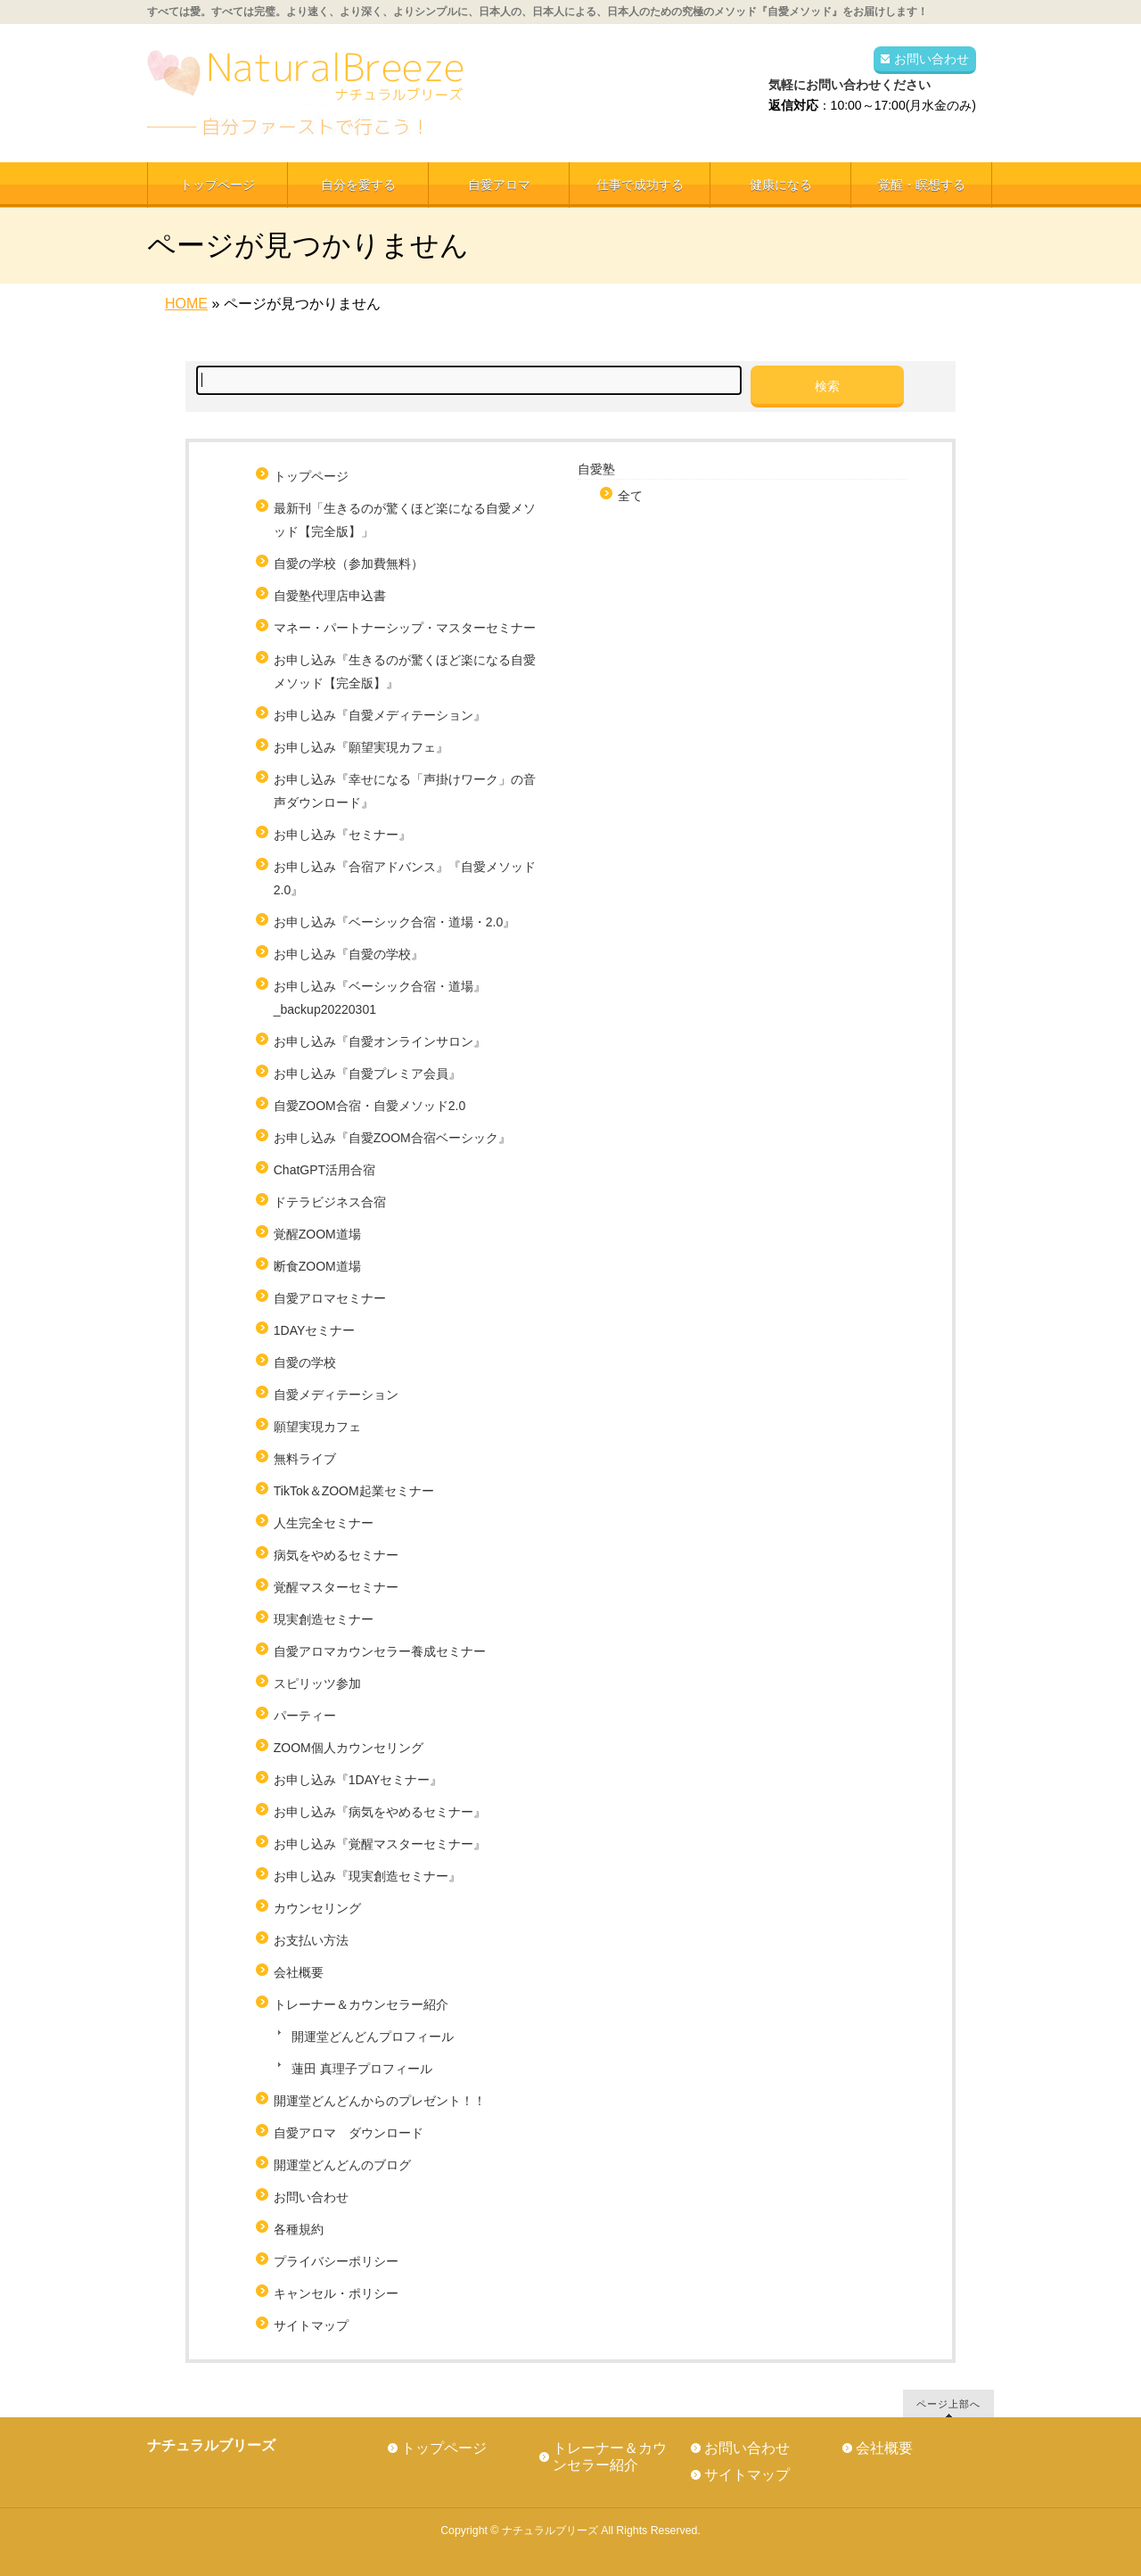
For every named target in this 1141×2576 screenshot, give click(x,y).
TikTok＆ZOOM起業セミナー (354, 1491)
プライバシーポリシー (336, 2261)
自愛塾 (596, 469)
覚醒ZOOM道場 (317, 1234)
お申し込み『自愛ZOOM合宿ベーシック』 (392, 1138)
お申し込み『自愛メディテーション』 (380, 715)
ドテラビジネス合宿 (330, 1202)
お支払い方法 (311, 1940)
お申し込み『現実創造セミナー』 (367, 1876)
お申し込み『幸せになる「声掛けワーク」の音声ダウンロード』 (405, 791)
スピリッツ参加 (317, 1683)
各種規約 (299, 2229)
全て (630, 496)
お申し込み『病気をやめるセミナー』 (380, 1812)
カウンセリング (317, 1908)
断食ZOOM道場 (317, 1266)
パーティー (305, 1715)
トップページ (311, 476)
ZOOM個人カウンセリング (348, 1748)
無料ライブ (305, 1459)
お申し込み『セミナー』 (342, 834)
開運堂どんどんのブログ (342, 2165)
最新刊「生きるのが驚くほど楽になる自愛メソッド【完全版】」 (405, 520)
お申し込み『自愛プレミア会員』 (367, 1073)
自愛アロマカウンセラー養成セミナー (380, 1651)
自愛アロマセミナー (330, 1298)
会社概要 (299, 1972)
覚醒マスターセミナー (336, 1587)
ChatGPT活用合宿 (331, 1170)
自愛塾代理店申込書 (330, 595)
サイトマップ (311, 2325)
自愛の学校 (305, 1362)
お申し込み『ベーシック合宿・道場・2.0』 (394, 922)
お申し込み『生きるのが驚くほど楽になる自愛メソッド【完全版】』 (405, 671)
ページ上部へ (948, 2403)
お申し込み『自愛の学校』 (348, 954)
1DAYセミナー (315, 1330)
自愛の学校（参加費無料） (348, 563)
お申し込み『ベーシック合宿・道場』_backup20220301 (380, 997)
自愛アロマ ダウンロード (348, 2133)
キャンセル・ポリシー (336, 2293)
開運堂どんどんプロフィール (372, 2036)
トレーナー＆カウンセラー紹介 (361, 2004)
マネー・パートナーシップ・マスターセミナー (405, 628)
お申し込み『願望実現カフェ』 (361, 747)
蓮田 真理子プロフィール (361, 2069)
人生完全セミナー (323, 1523)
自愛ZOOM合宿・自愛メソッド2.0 (369, 1106)
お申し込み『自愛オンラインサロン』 (380, 1041)
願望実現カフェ (317, 1427)
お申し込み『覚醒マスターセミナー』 (380, 1844)
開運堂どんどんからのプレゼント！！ (380, 2101)
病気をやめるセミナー (336, 1555)
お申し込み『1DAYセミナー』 (358, 1780)
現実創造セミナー (323, 1619)
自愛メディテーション (336, 1394)
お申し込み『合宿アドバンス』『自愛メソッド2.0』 (405, 878)
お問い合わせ (931, 59)
